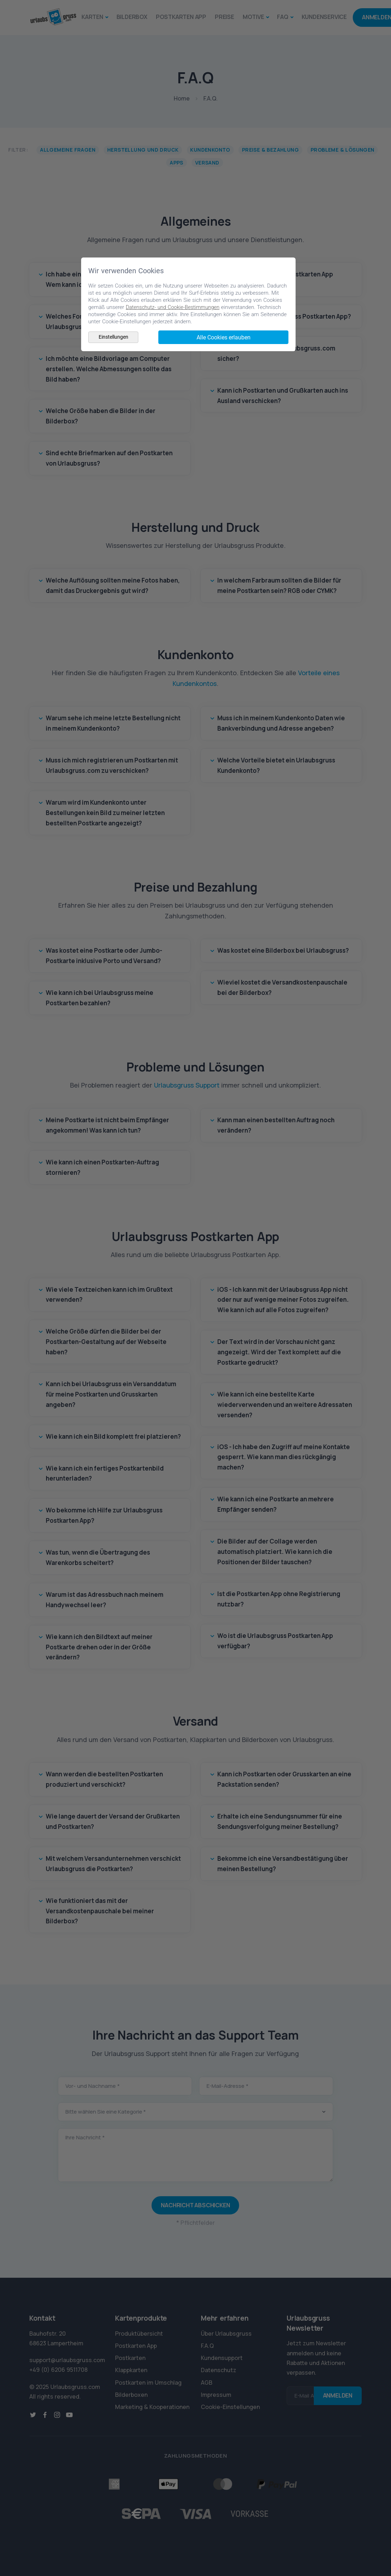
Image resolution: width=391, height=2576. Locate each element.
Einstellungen (113, 337)
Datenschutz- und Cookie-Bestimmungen (174, 307)
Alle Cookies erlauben (224, 337)
